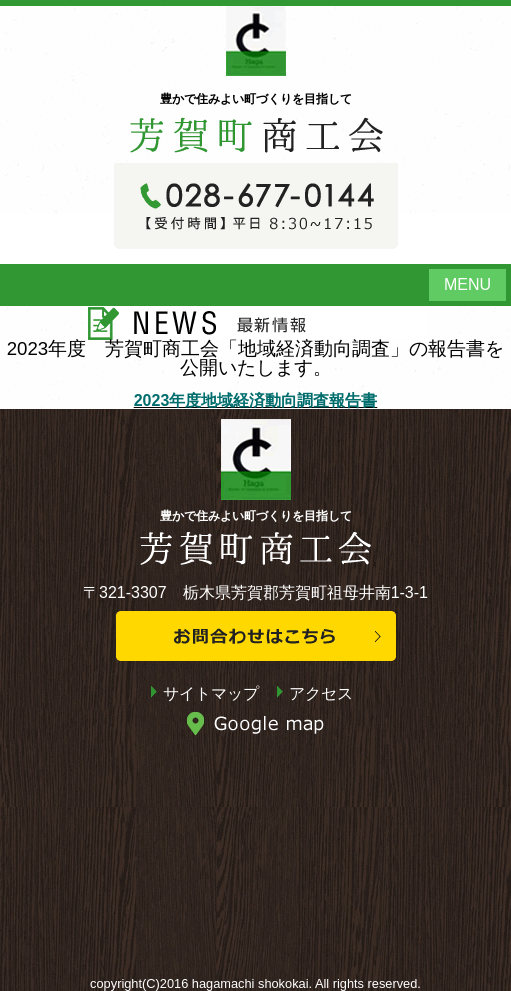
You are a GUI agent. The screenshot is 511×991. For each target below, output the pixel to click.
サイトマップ (211, 693)
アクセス (321, 693)
